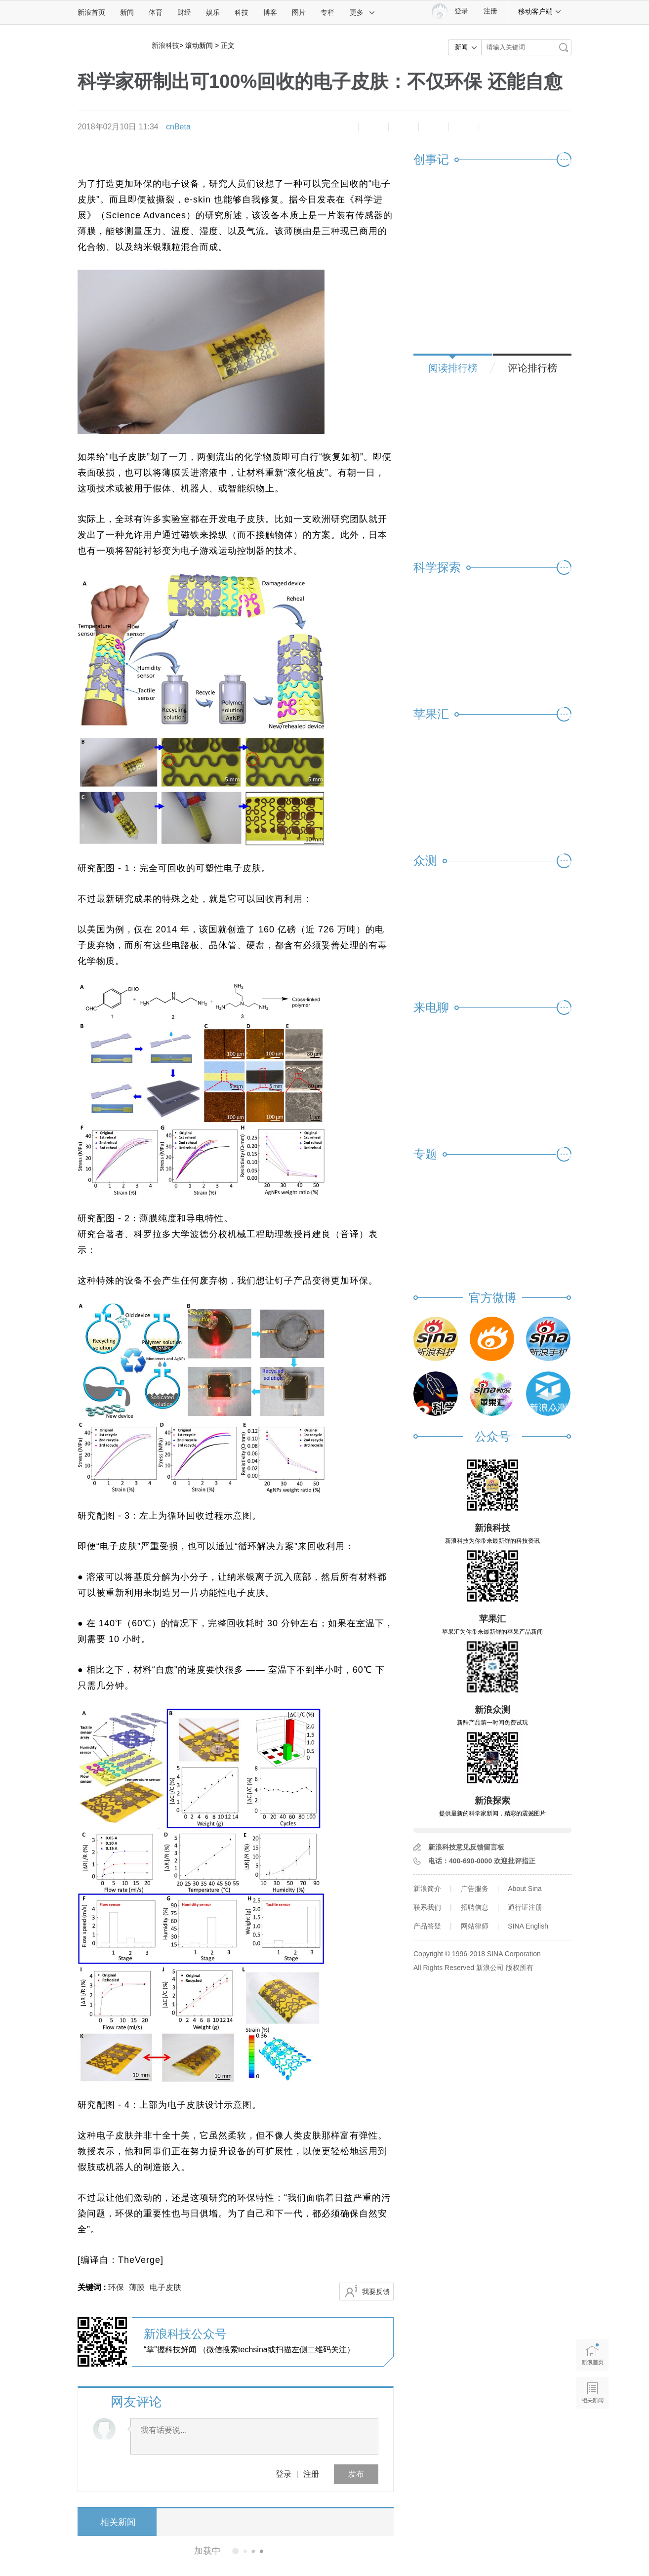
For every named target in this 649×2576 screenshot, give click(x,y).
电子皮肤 (165, 2287)
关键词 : (93, 2287)
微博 (433, 127)
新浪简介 (427, 1888)
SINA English (528, 1926)
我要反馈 (376, 2291)
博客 (270, 12)
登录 (283, 2474)
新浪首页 (91, 12)
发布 (356, 2474)
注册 (490, 11)
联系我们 (427, 1907)
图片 (299, 12)
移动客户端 (540, 11)
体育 (155, 12)
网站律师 (474, 1926)
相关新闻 (114, 2522)
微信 (464, 127)
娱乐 (213, 12)
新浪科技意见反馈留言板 (466, 1847)
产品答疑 (427, 1926)
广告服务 (474, 1888)
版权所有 (519, 1968)
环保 (116, 2287)
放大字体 (373, 127)
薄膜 (137, 2287)
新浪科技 (165, 45)
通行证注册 (525, 1907)
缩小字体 (343, 127)
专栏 (327, 12)
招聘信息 (474, 1907)
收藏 (403, 127)
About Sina (525, 1888)
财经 (184, 12)
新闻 (127, 12)
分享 (494, 127)
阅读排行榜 (453, 367)
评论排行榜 (532, 367)
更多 (362, 12)
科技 (241, 12)
